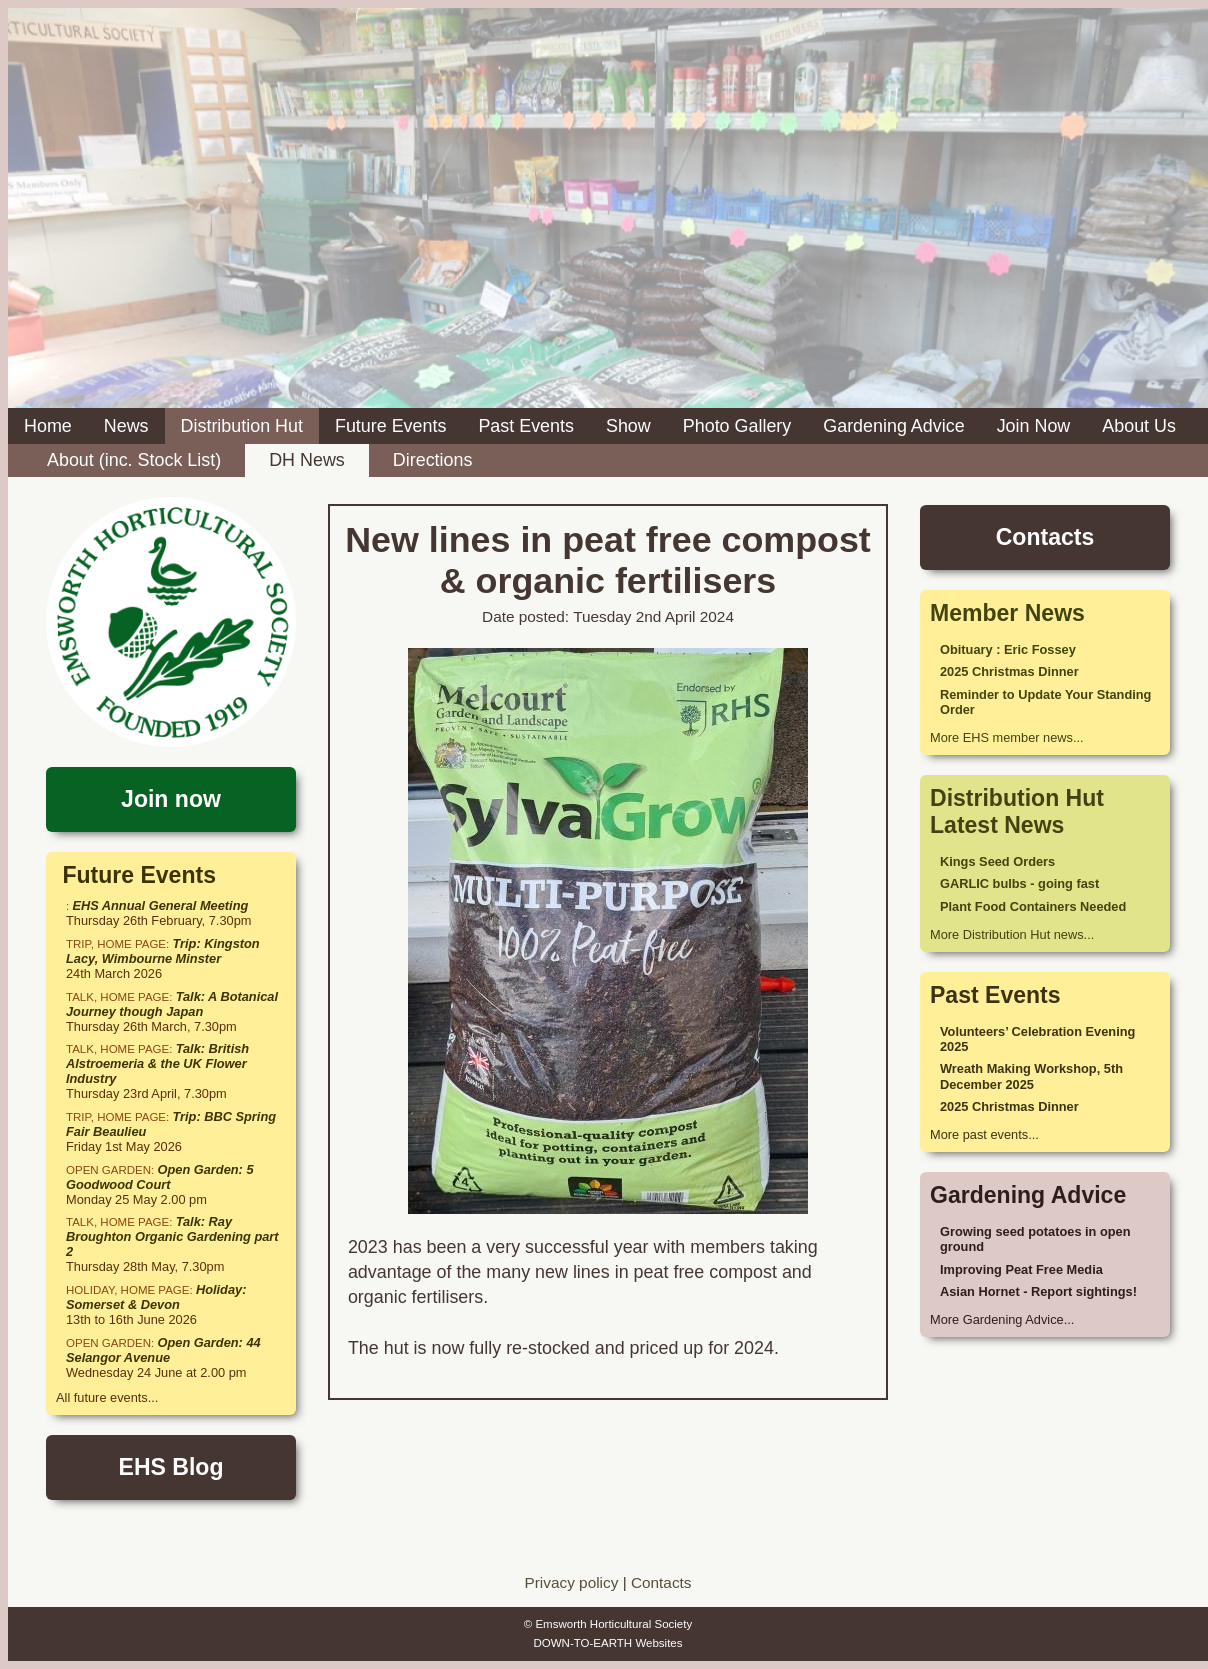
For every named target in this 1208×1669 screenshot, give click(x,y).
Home (48, 426)
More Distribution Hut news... (1012, 934)
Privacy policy (571, 1582)
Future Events (390, 426)
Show (628, 426)
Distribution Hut (242, 426)
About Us (1139, 426)
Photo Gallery (737, 426)
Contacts (661, 1582)
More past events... (984, 1134)
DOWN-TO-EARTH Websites (607, 1643)
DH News (307, 460)
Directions (433, 460)
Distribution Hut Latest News (1017, 811)
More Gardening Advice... (1002, 1319)
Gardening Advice (893, 426)
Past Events (526, 426)
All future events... (107, 1397)
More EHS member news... (1007, 737)
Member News (1007, 613)
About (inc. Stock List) (134, 460)
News (126, 426)
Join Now (1034, 426)
